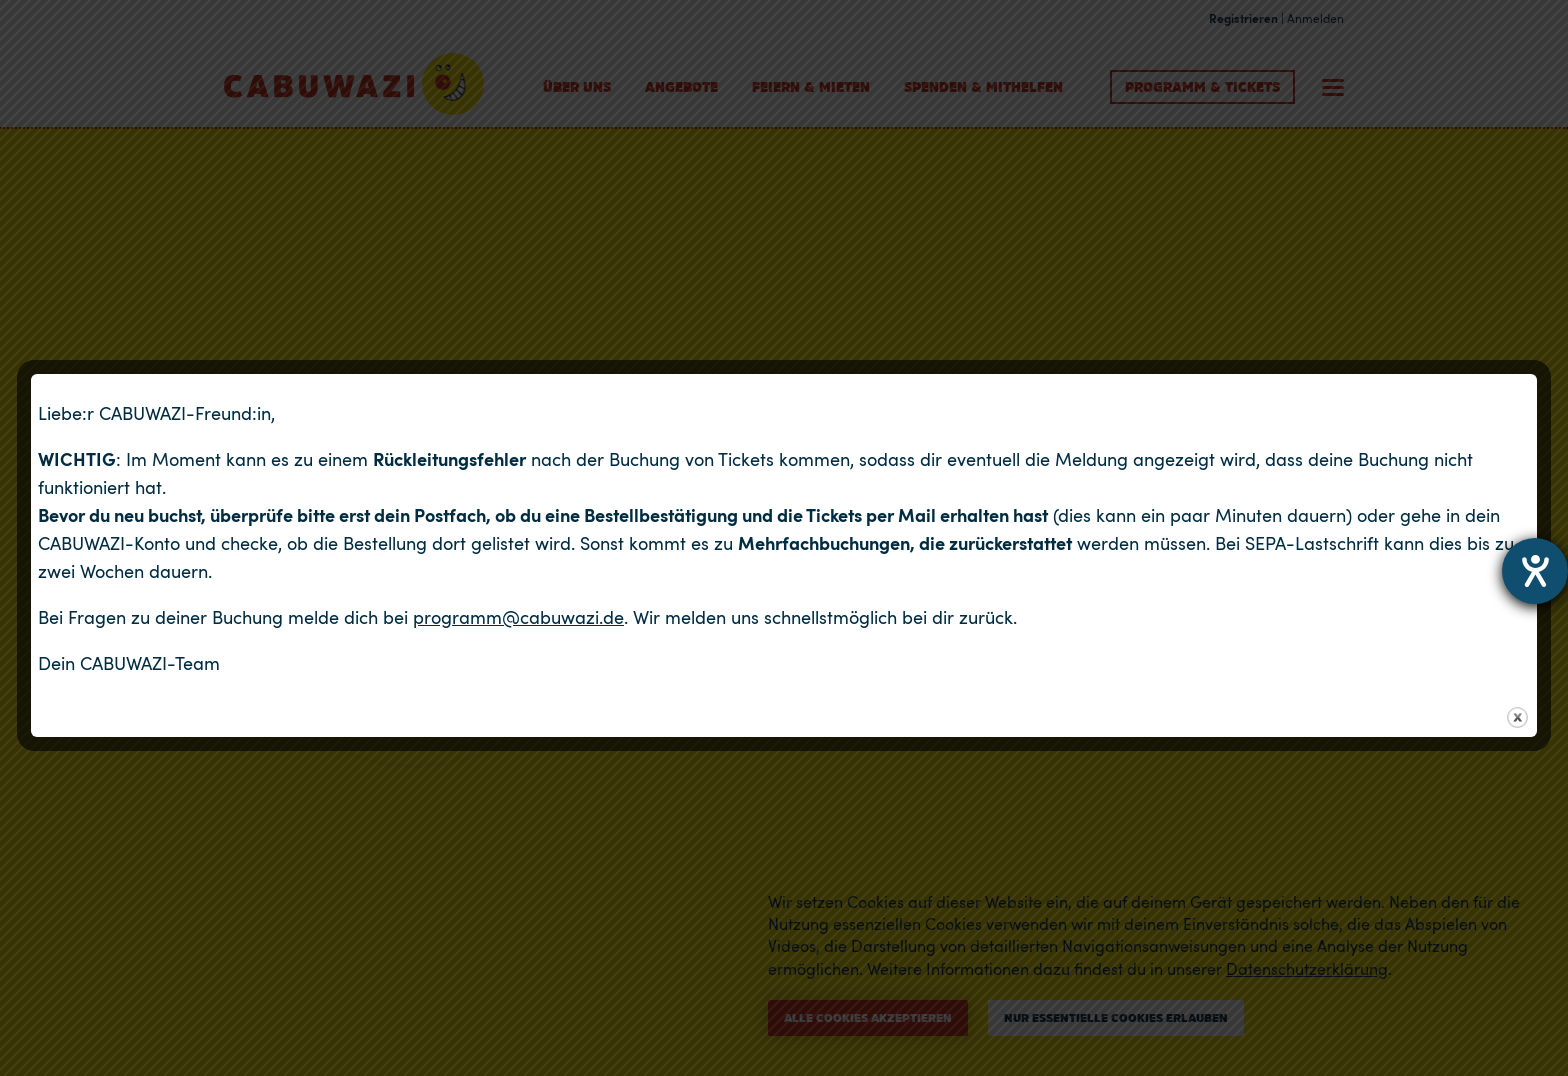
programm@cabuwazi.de (518, 617)
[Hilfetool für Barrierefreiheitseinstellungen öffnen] (1535, 571)
